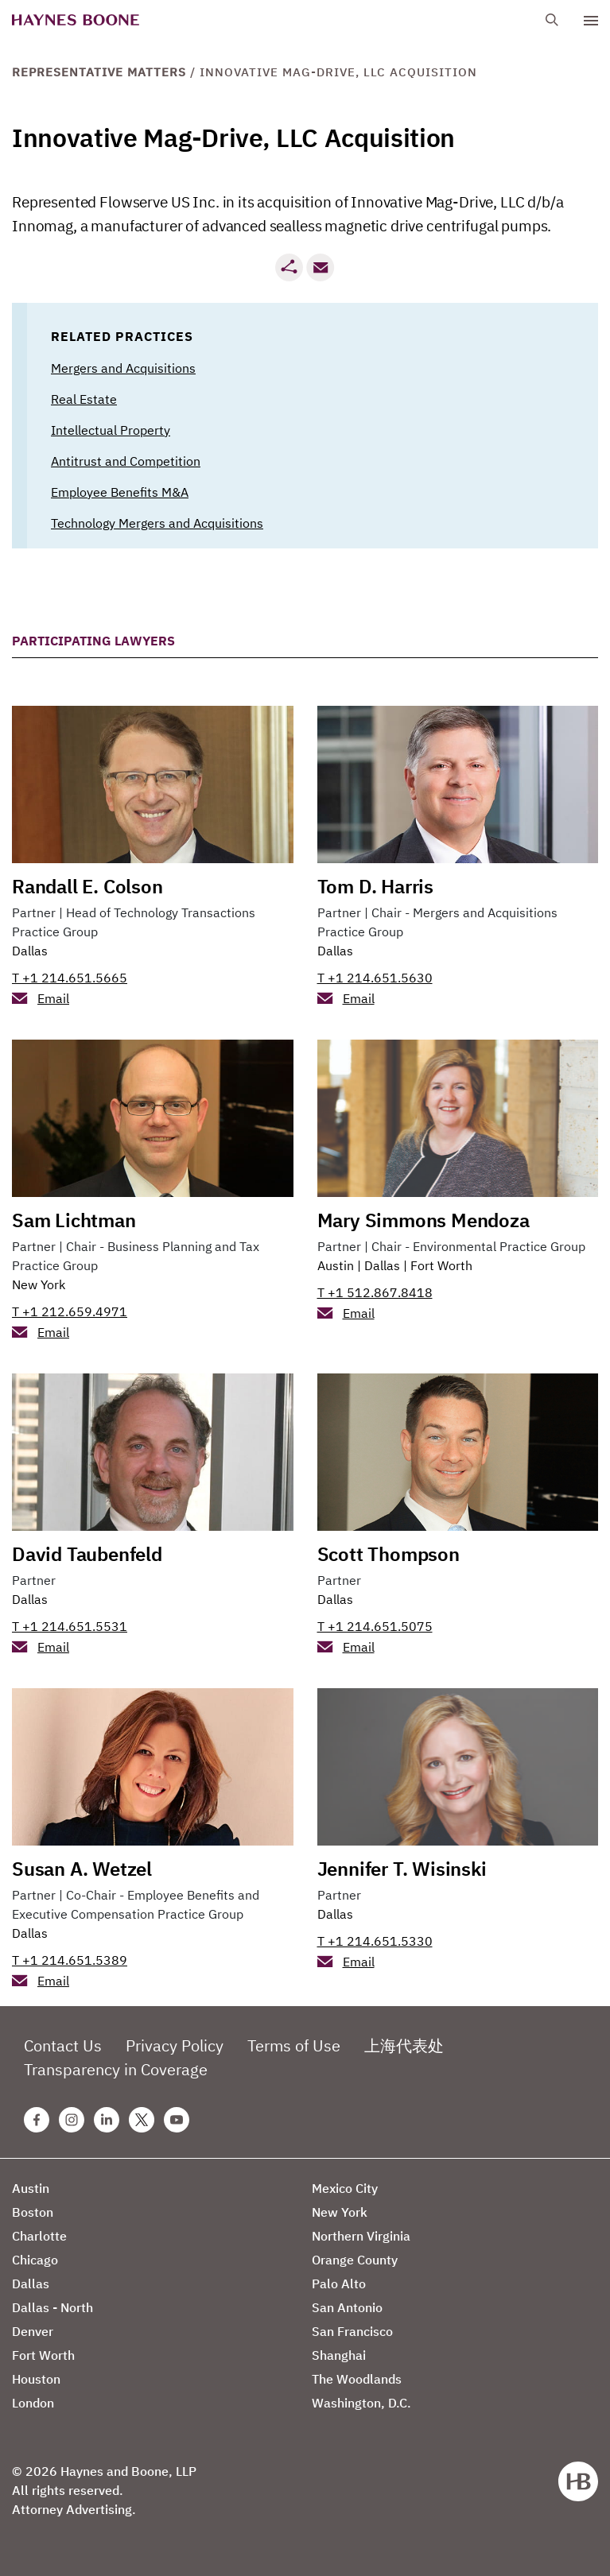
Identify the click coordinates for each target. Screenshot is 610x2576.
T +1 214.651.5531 (69, 1626)
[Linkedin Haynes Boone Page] (106, 2119)
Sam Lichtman (74, 1220)
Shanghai (339, 2355)
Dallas (30, 951)
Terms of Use (293, 2045)
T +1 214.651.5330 (375, 1941)
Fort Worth (441, 1265)
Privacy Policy (174, 2045)
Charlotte (39, 2236)
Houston (36, 2379)
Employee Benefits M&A (119, 492)
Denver (32, 2331)
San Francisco (352, 2331)
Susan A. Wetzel (82, 1869)
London (33, 2403)
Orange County (355, 2260)
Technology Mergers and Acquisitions (157, 523)
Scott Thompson (388, 1554)
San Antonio (347, 2307)
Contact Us (63, 2045)
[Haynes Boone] (75, 20)
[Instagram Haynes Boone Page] (71, 2119)
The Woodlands (357, 2379)
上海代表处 (404, 2045)
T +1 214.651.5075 (375, 1626)
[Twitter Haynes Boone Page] (141, 2119)
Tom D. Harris (375, 886)
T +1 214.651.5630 (375, 978)
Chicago (35, 2260)
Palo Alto (339, 2283)
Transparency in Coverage (116, 2069)
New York (38, 1284)
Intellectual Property (110, 430)
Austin (335, 1265)
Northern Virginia (361, 2236)
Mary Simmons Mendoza (423, 1220)
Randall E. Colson (87, 886)
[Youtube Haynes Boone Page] (176, 2119)
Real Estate (84, 399)
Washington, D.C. (361, 2403)
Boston (32, 2212)
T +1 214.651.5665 (69, 978)
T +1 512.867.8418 (375, 1292)
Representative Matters (99, 71)
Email (53, 998)
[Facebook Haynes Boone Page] (36, 2119)
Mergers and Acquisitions (123, 368)
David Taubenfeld (87, 1554)
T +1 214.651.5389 (69, 1960)
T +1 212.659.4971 (69, 1311)
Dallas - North (52, 2307)
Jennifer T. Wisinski (402, 1869)
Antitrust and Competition (125, 461)
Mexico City (345, 2188)
